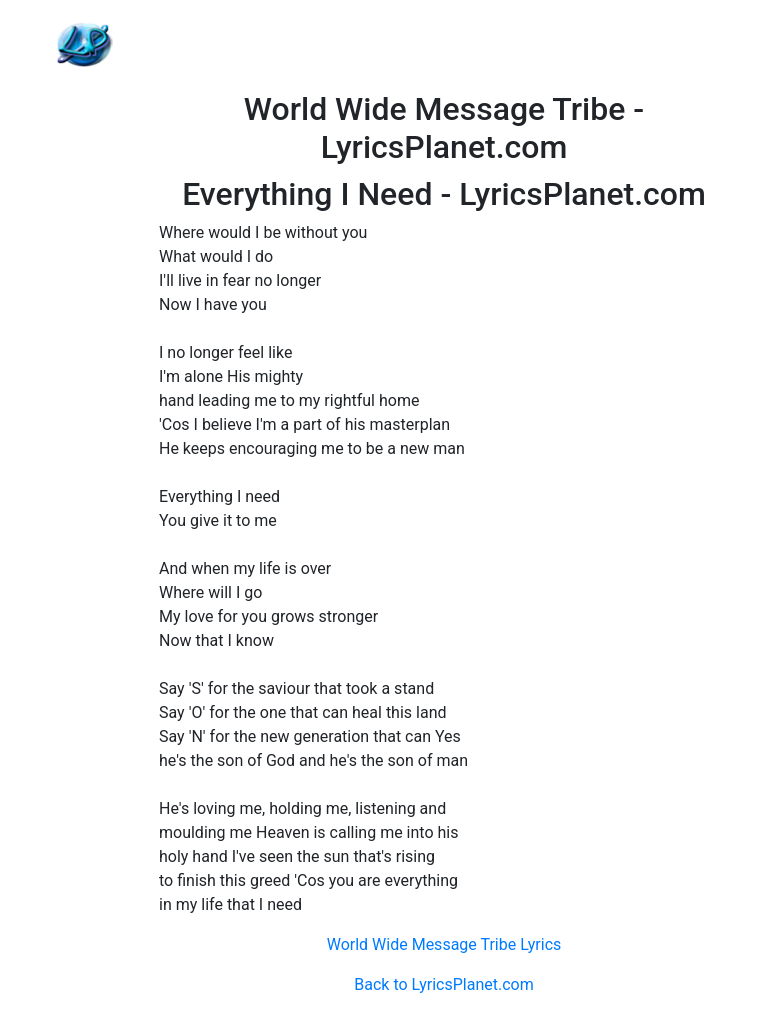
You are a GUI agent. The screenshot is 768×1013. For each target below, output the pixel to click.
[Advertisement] (444, 45)
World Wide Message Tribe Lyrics (444, 944)
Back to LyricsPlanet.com (443, 984)
